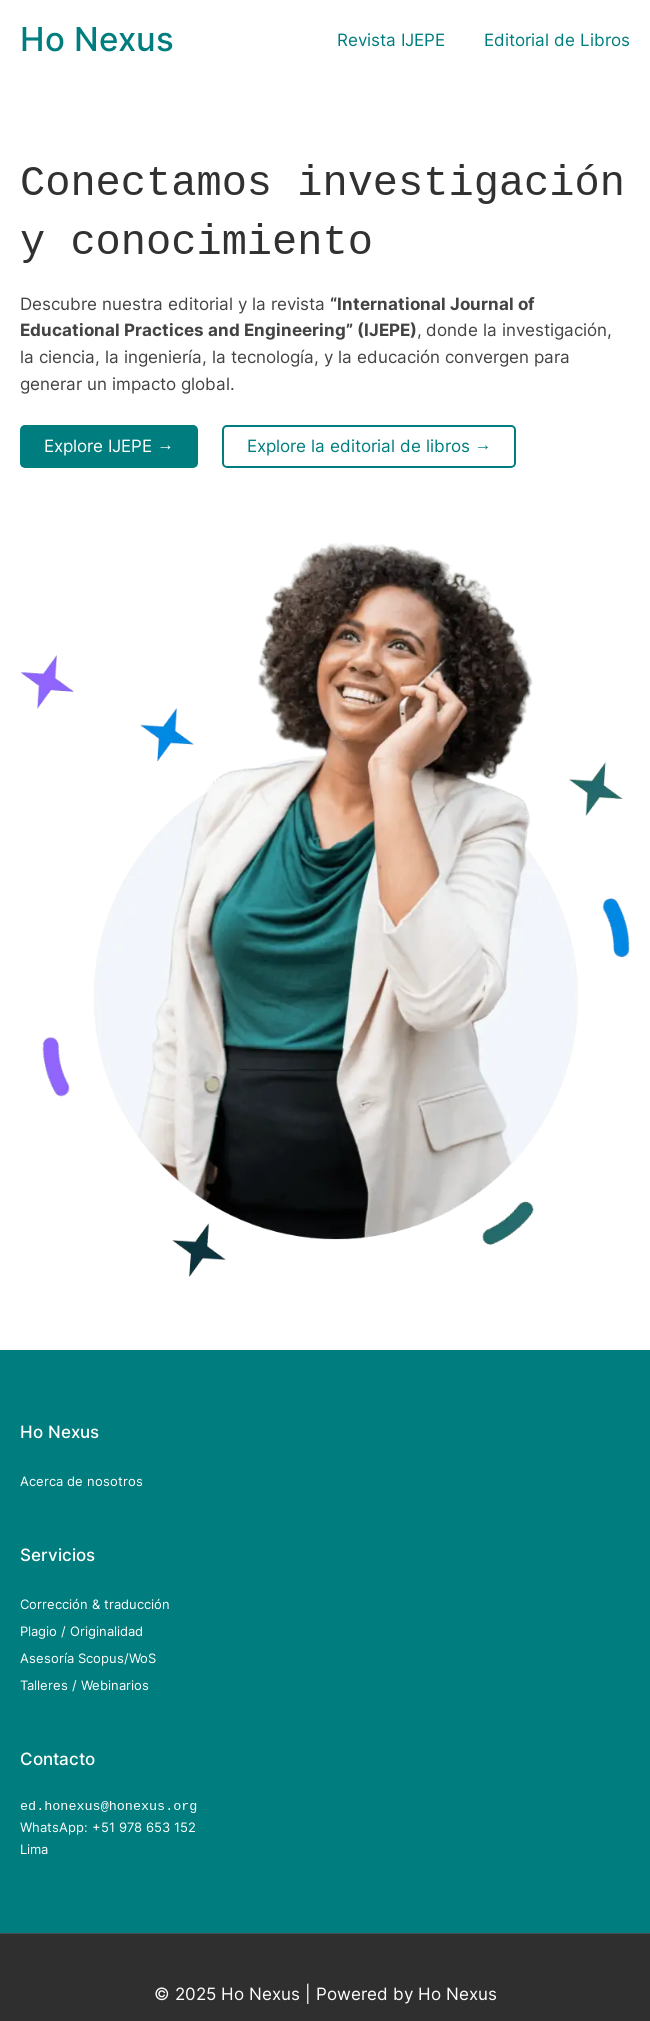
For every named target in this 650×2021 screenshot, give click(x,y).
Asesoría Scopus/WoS (88, 1652)
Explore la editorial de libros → (369, 440)
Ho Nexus (97, 39)
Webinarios (115, 1679)
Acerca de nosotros (81, 1475)
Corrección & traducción (95, 1598)
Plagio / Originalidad (81, 1625)
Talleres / (50, 1679)
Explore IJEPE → (109, 440)
